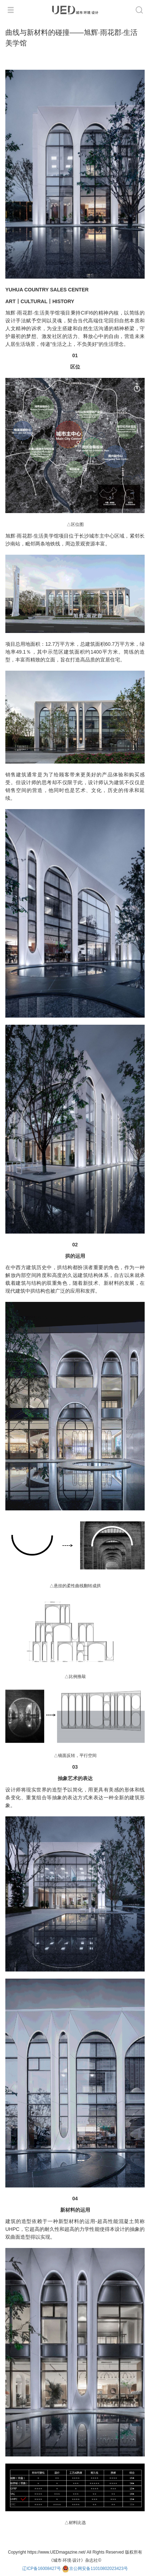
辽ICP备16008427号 (41, 2568)
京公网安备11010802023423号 (95, 2568)
